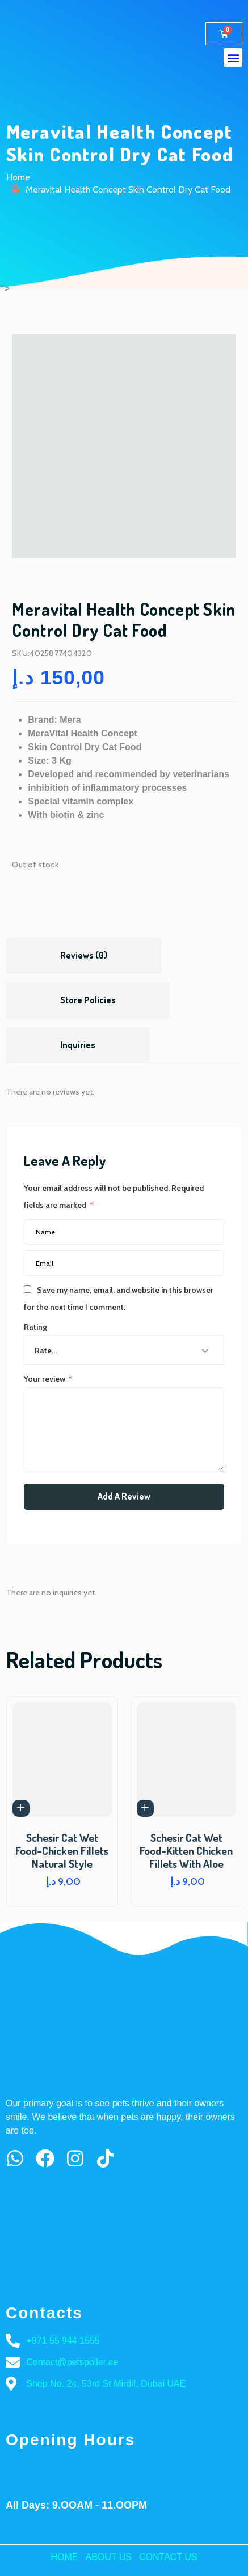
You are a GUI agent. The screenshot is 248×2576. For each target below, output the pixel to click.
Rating (35, 1327)
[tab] (83, 956)
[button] (233, 57)
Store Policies (88, 1000)
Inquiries (77, 1044)
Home (18, 177)
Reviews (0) (83, 955)
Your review (48, 1379)
